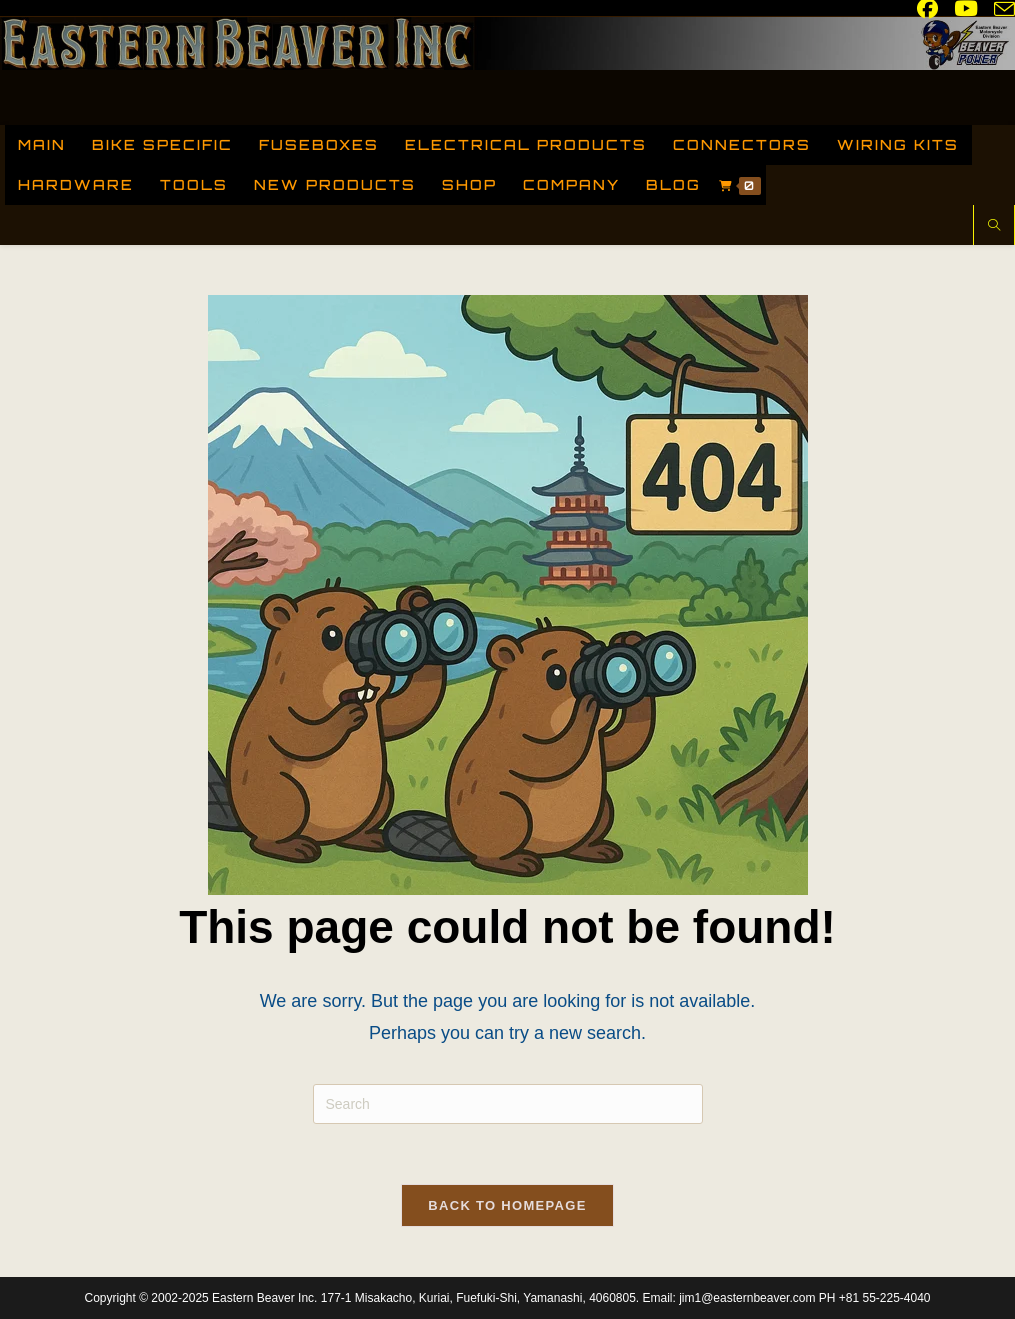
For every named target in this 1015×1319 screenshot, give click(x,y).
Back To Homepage (507, 1205)
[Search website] (994, 227)
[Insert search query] (508, 1104)
